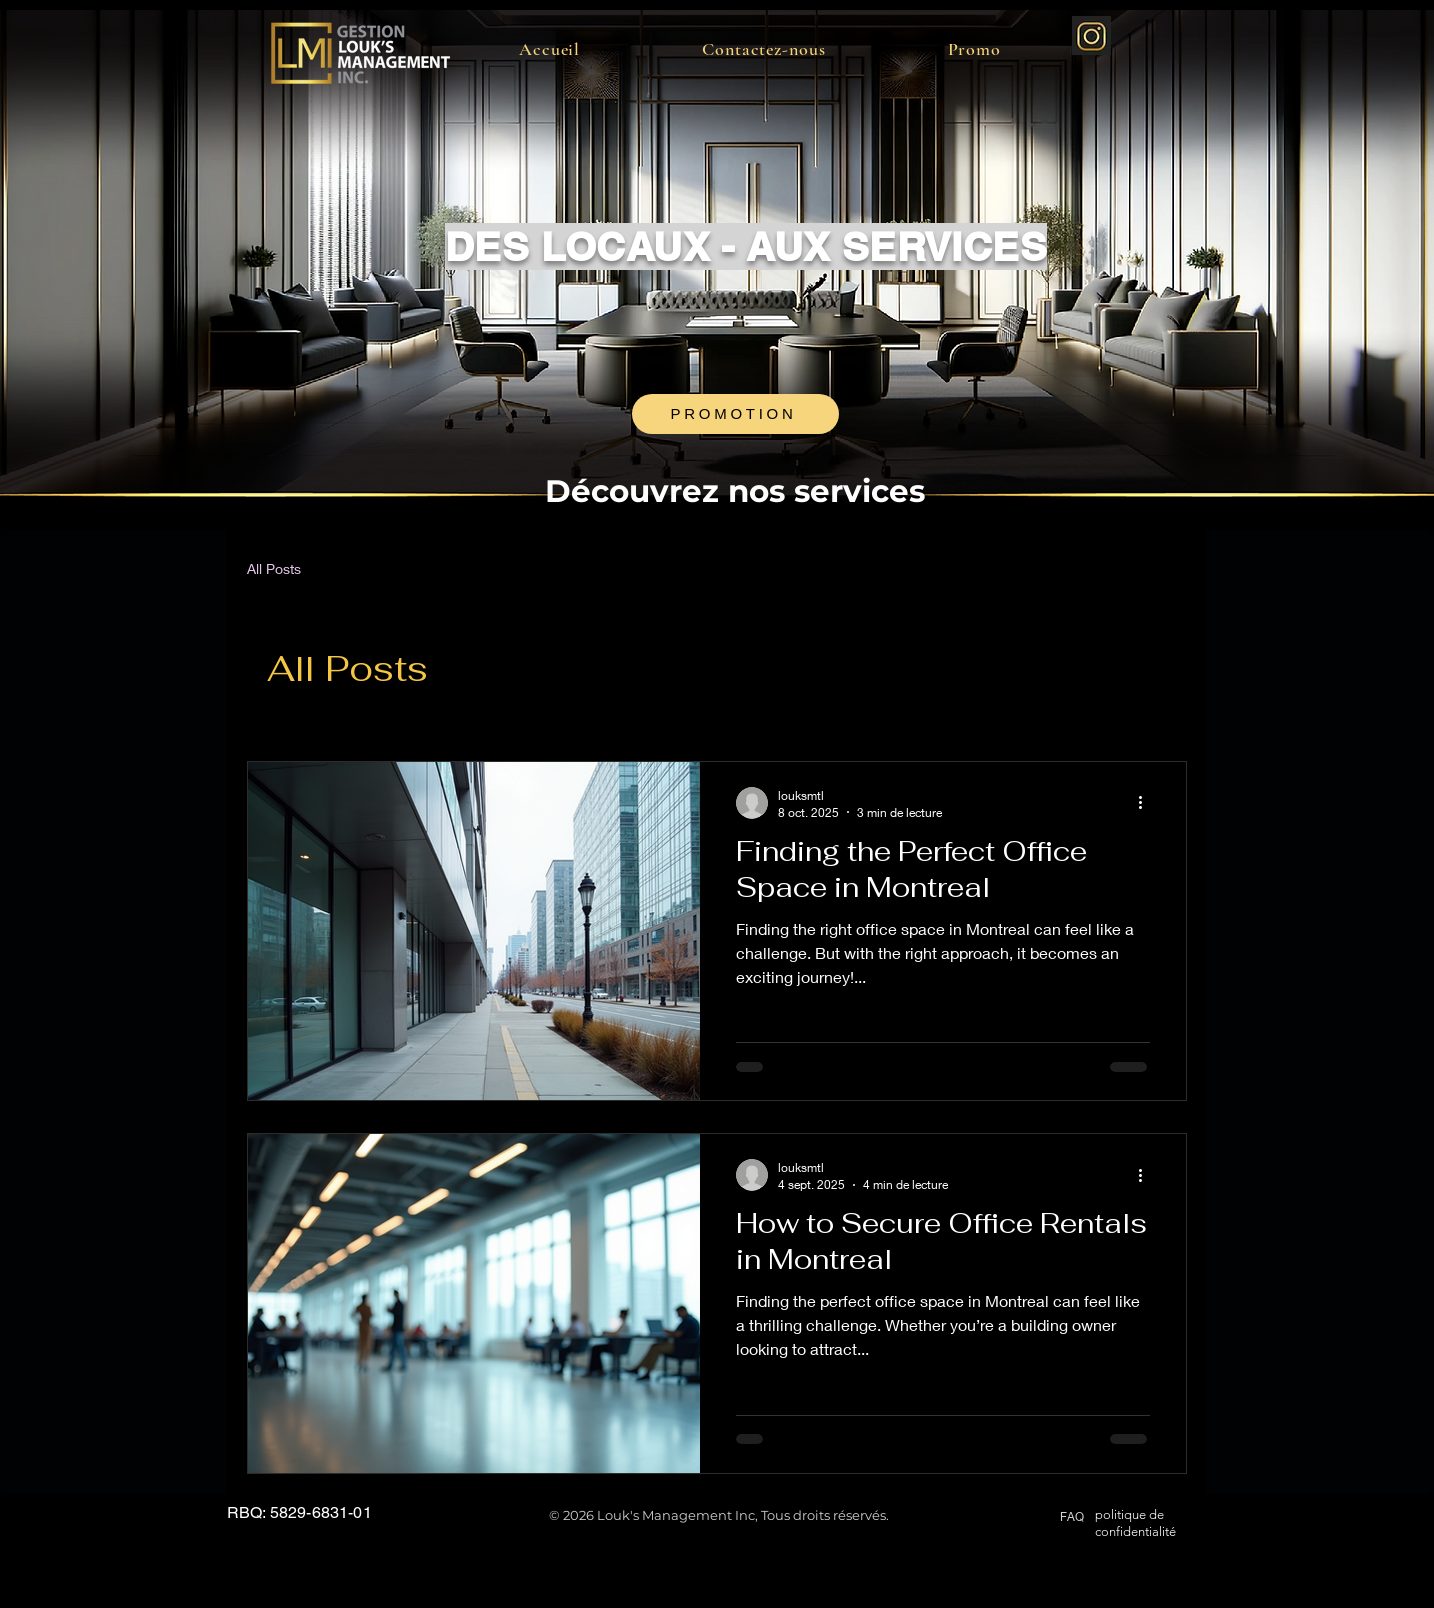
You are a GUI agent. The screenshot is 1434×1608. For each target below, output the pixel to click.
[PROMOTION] (735, 414)
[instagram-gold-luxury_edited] (1091, 35)
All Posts (274, 568)
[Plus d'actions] (1147, 803)
